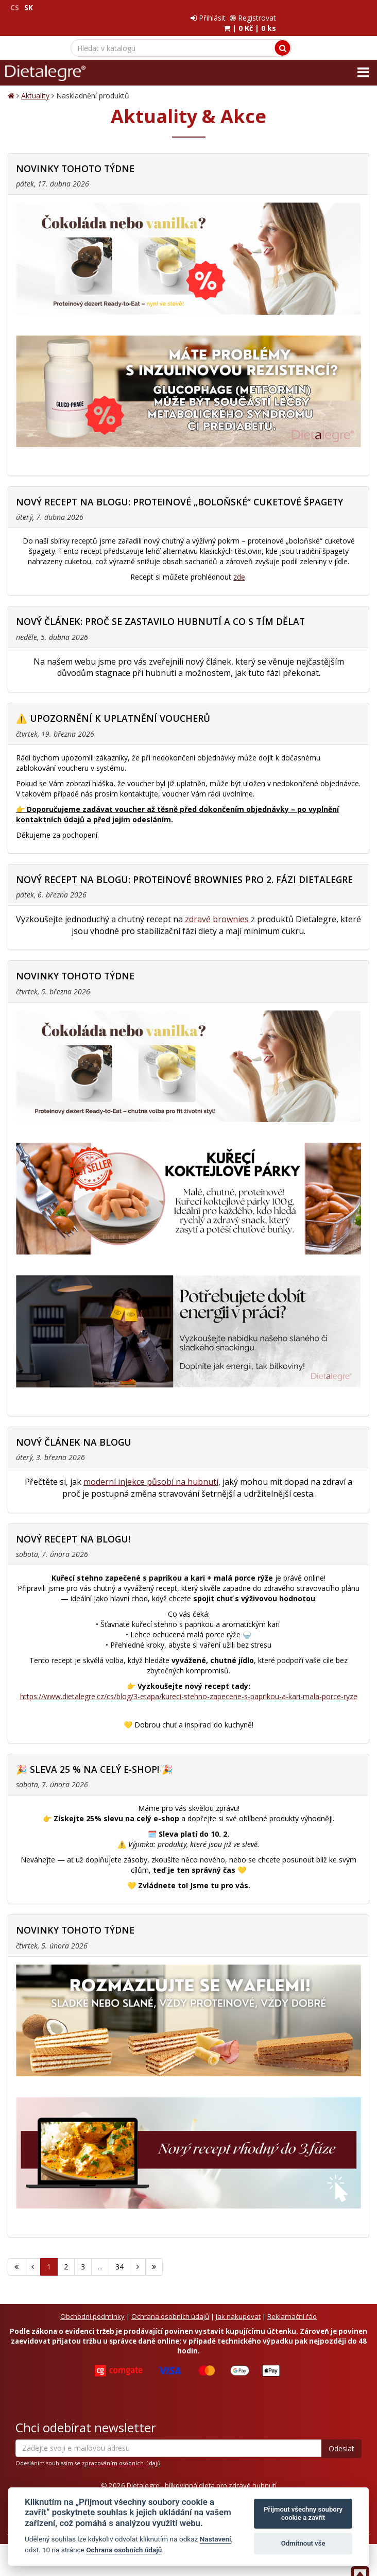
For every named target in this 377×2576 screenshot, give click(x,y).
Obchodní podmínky (92, 2306)
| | (342, 18)
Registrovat (345, 7)
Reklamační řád (292, 2306)
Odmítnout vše (303, 2543)
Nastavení (215, 2539)
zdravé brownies (217, 908)
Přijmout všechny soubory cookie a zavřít (303, 2513)
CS (14, 7)
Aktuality (35, 85)
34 (119, 2256)
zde (239, 566)
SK (28, 7)
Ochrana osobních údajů (170, 2306)
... (100, 2256)
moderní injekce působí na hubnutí (150, 1471)
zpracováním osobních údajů (121, 2452)
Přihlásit (300, 7)
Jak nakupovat (238, 2306)
